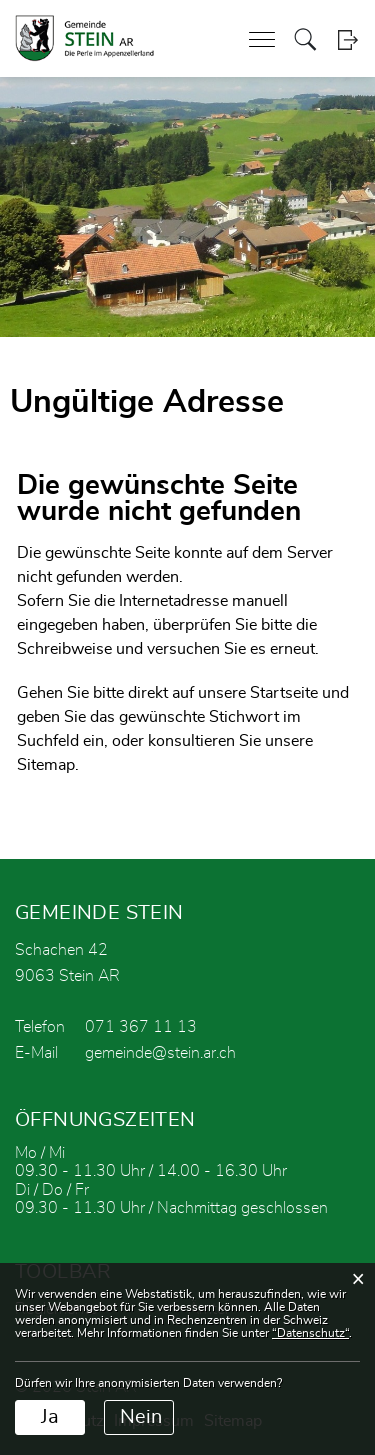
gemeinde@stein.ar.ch (160, 1053)
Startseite (284, 693)
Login (347, 39)
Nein (141, 1417)
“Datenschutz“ (310, 1333)
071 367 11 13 (141, 1027)
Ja (50, 1417)
